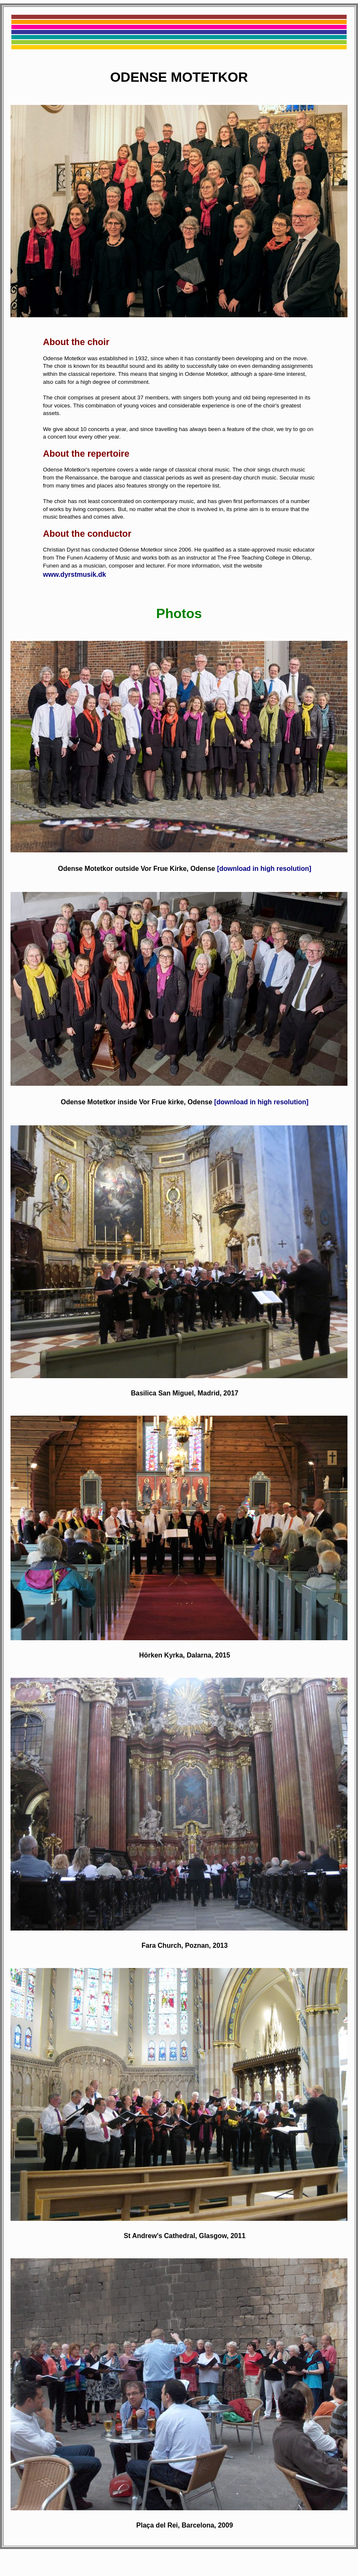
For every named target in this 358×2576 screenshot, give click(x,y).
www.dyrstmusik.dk (74, 574)
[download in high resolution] (264, 868)
